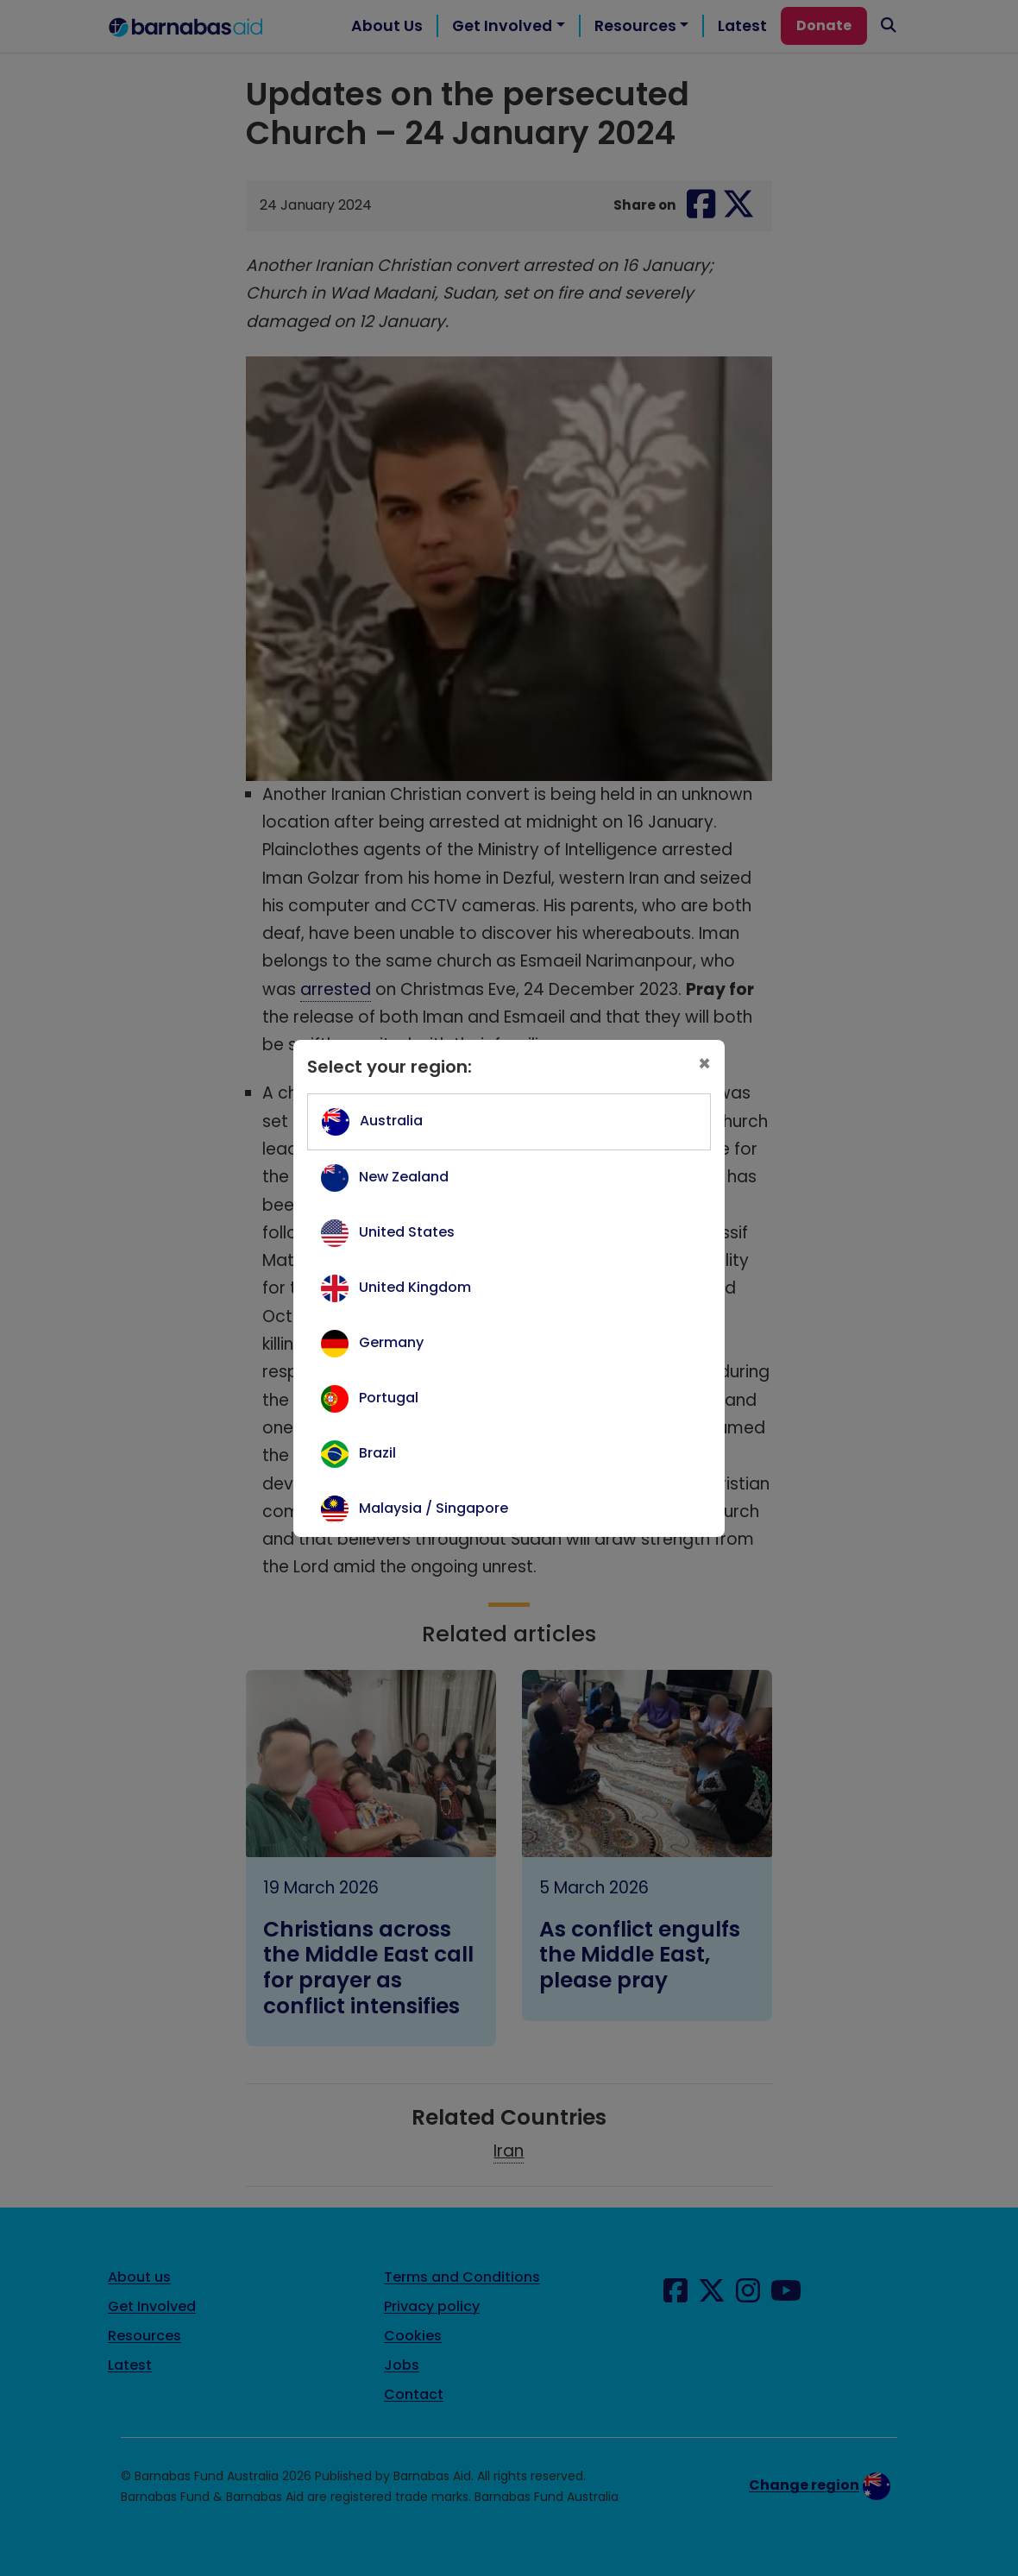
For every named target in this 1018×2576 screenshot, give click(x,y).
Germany (391, 1342)
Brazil (377, 1453)
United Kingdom (415, 1287)
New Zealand (404, 1177)
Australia (391, 1121)
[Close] (704, 1064)
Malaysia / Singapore (433, 1508)
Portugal (388, 1398)
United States (407, 1232)
